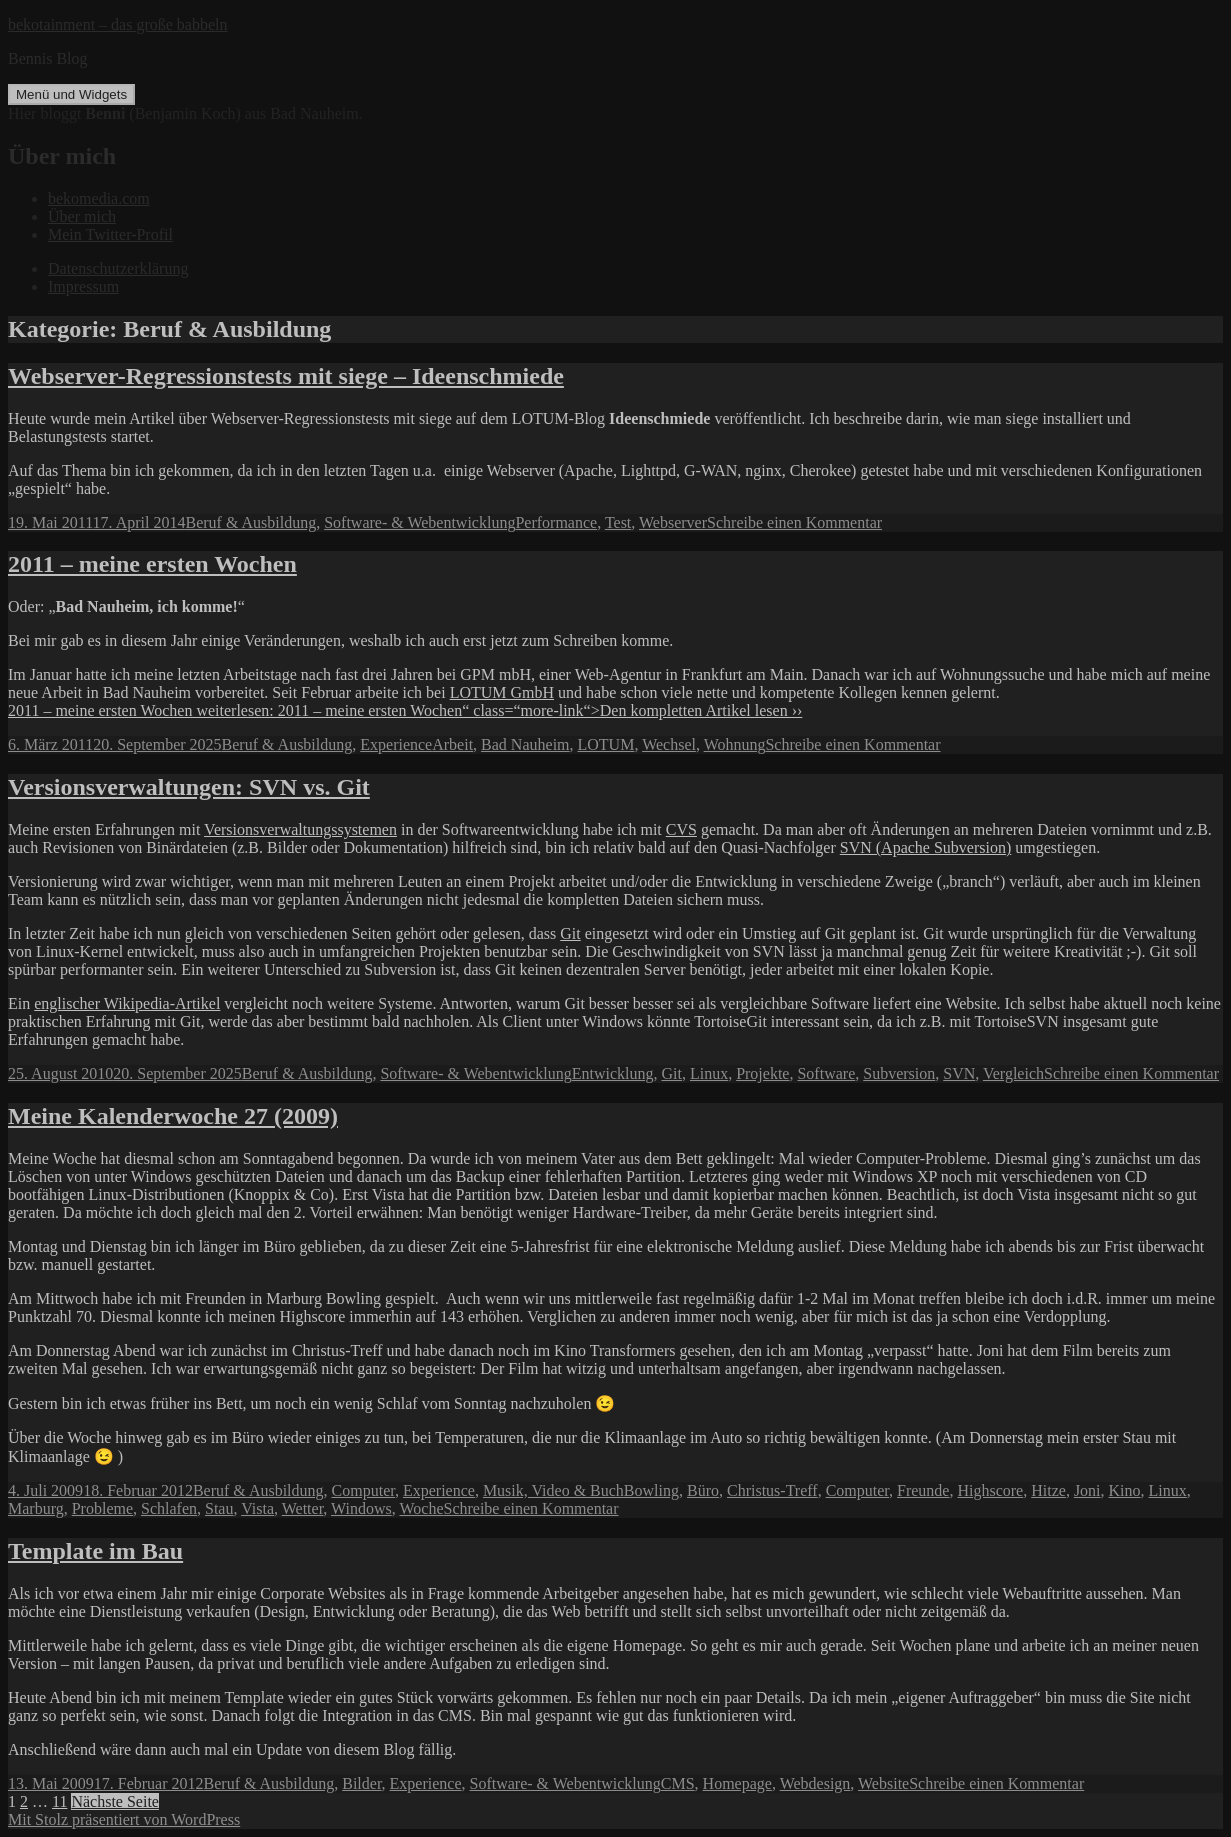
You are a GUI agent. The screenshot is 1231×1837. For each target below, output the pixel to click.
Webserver (673, 522)
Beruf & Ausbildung (250, 522)
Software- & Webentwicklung (419, 522)
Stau (219, 1508)
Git (570, 933)
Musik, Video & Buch (553, 1490)
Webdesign (815, 1783)
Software (826, 1073)
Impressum (83, 286)
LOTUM (606, 744)
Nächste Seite (115, 1801)
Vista (257, 1508)
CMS (678, 1783)
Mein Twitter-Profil (110, 234)
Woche (421, 1508)
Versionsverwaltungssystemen (300, 829)
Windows (361, 1508)
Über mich (82, 216)
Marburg (36, 1508)
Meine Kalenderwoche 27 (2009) (173, 1116)
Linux (709, 1073)
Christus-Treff (772, 1490)
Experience (396, 744)
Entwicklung (613, 1073)
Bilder (361, 1783)
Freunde (923, 1490)
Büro (703, 1490)
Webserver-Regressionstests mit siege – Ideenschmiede (286, 376)
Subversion (899, 1073)
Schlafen (169, 1508)
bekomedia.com (99, 198)
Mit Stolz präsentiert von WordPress (124, 1819)
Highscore (990, 1490)
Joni (1087, 1490)
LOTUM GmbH (502, 692)
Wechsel (669, 744)
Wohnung (735, 744)
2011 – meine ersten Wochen (152, 564)
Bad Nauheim (525, 744)
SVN (959, 1073)
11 (59, 1801)
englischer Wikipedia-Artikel (127, 1003)
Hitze (1048, 1490)
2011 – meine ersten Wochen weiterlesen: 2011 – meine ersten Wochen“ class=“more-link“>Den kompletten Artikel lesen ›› (405, 710)
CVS (681, 829)
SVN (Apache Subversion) (926, 847)
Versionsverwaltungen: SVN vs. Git (189, 787)
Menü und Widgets (71, 94)
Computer (363, 1490)
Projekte (762, 1073)
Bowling (651, 1490)
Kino (1125, 1490)
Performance (556, 522)
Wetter (303, 1508)
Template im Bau (95, 1551)
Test (618, 522)
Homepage (737, 1783)
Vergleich (1013, 1073)
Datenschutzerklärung (118, 268)
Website (883, 1783)
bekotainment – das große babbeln (118, 24)
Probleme (102, 1508)
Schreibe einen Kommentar (794, 522)
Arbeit (452, 744)
